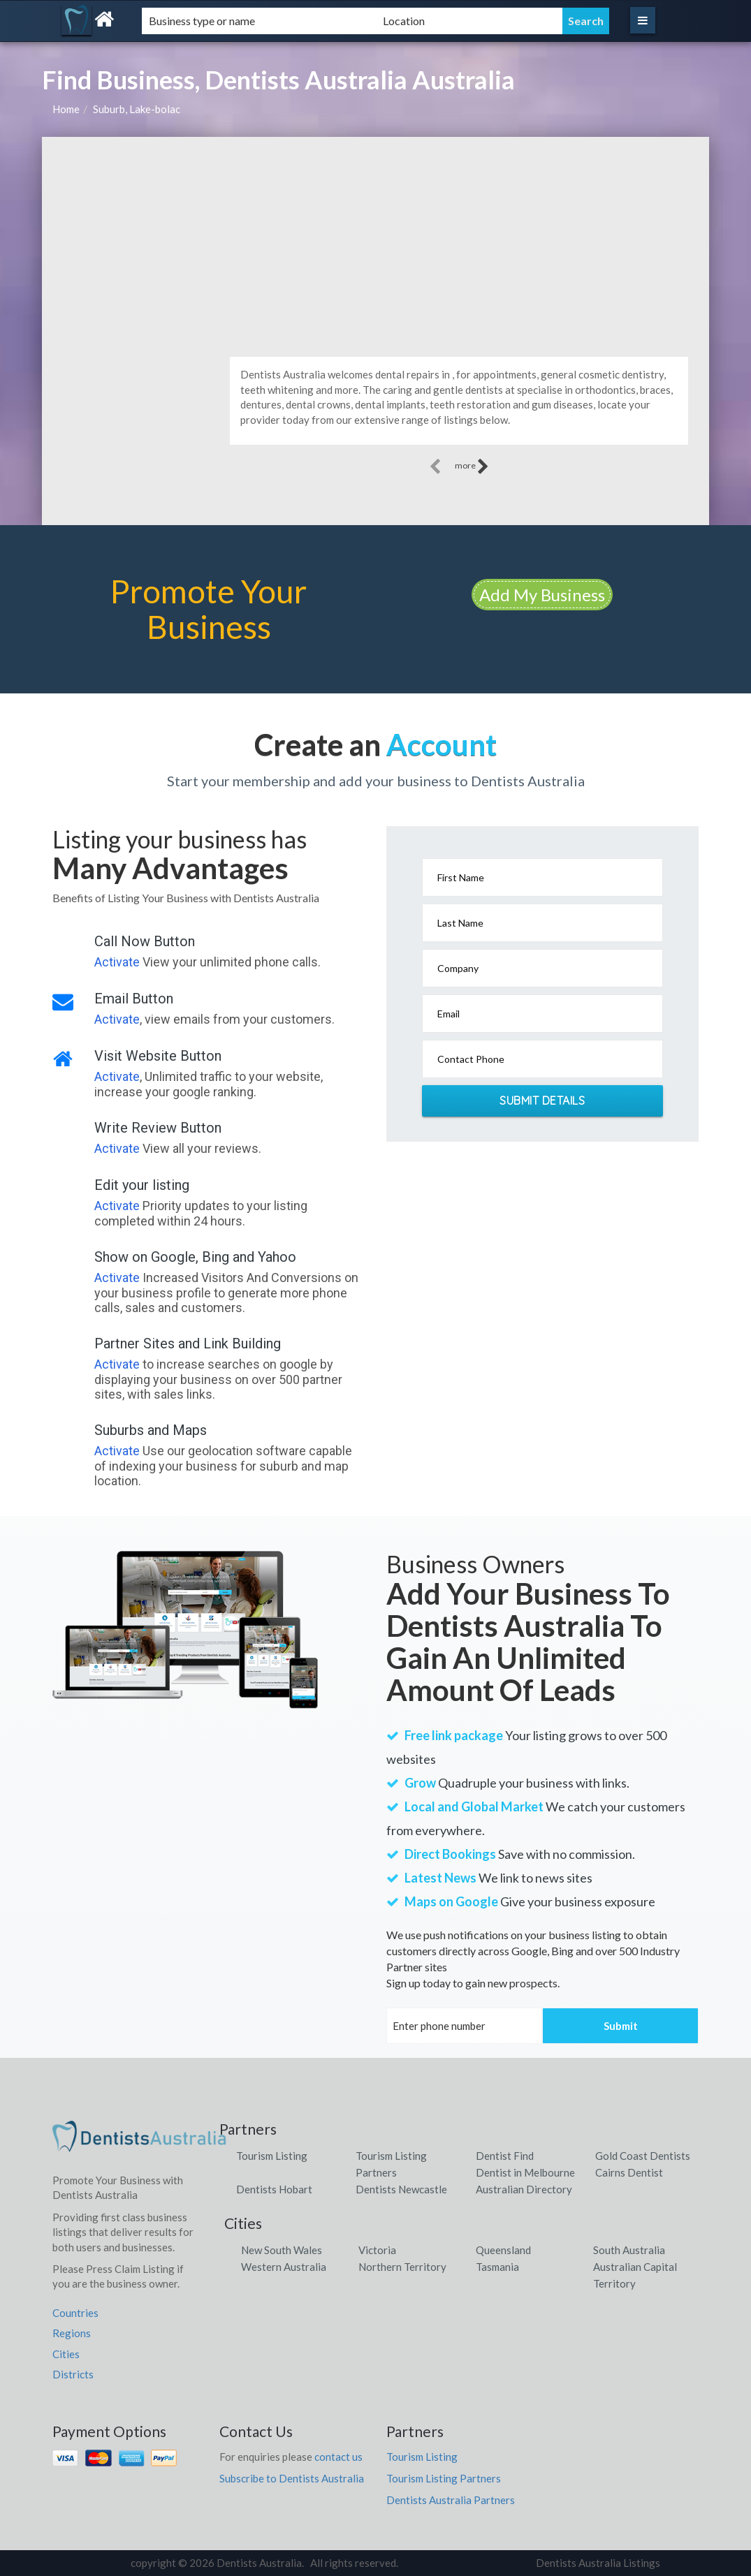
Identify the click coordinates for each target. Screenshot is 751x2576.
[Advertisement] (375, 241)
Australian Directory (524, 2189)
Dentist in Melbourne (525, 2172)
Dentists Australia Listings (598, 2562)
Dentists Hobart (274, 2189)
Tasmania (497, 2266)
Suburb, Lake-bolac (136, 109)
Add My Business (542, 594)
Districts (73, 2374)
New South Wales (281, 2250)
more (472, 466)
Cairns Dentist (629, 2172)
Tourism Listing (271, 2155)
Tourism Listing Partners (443, 2478)
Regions (71, 2333)
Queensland (503, 2250)
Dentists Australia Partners (450, 2500)
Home (66, 109)
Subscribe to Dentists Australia (291, 2478)
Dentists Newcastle (401, 2189)
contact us (338, 2456)
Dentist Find (505, 2155)
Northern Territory (402, 2266)
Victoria (377, 2250)
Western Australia (283, 2266)
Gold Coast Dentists (642, 2155)
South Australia (629, 2250)
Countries (75, 2312)
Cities (66, 2354)
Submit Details (542, 1100)
